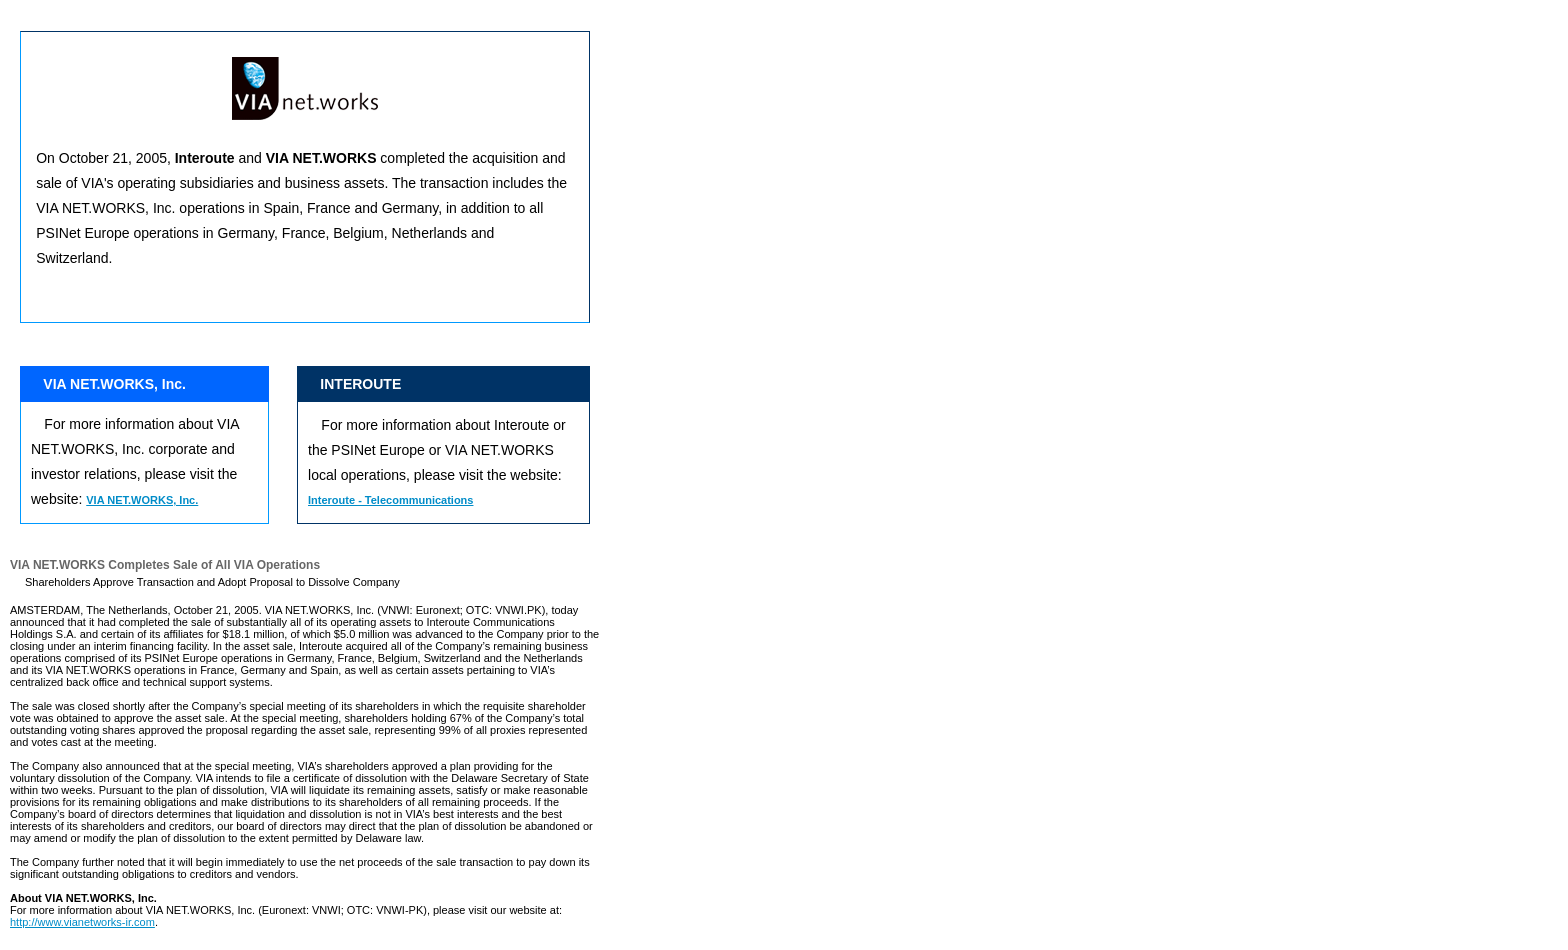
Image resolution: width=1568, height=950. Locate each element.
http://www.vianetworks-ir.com (82, 922)
